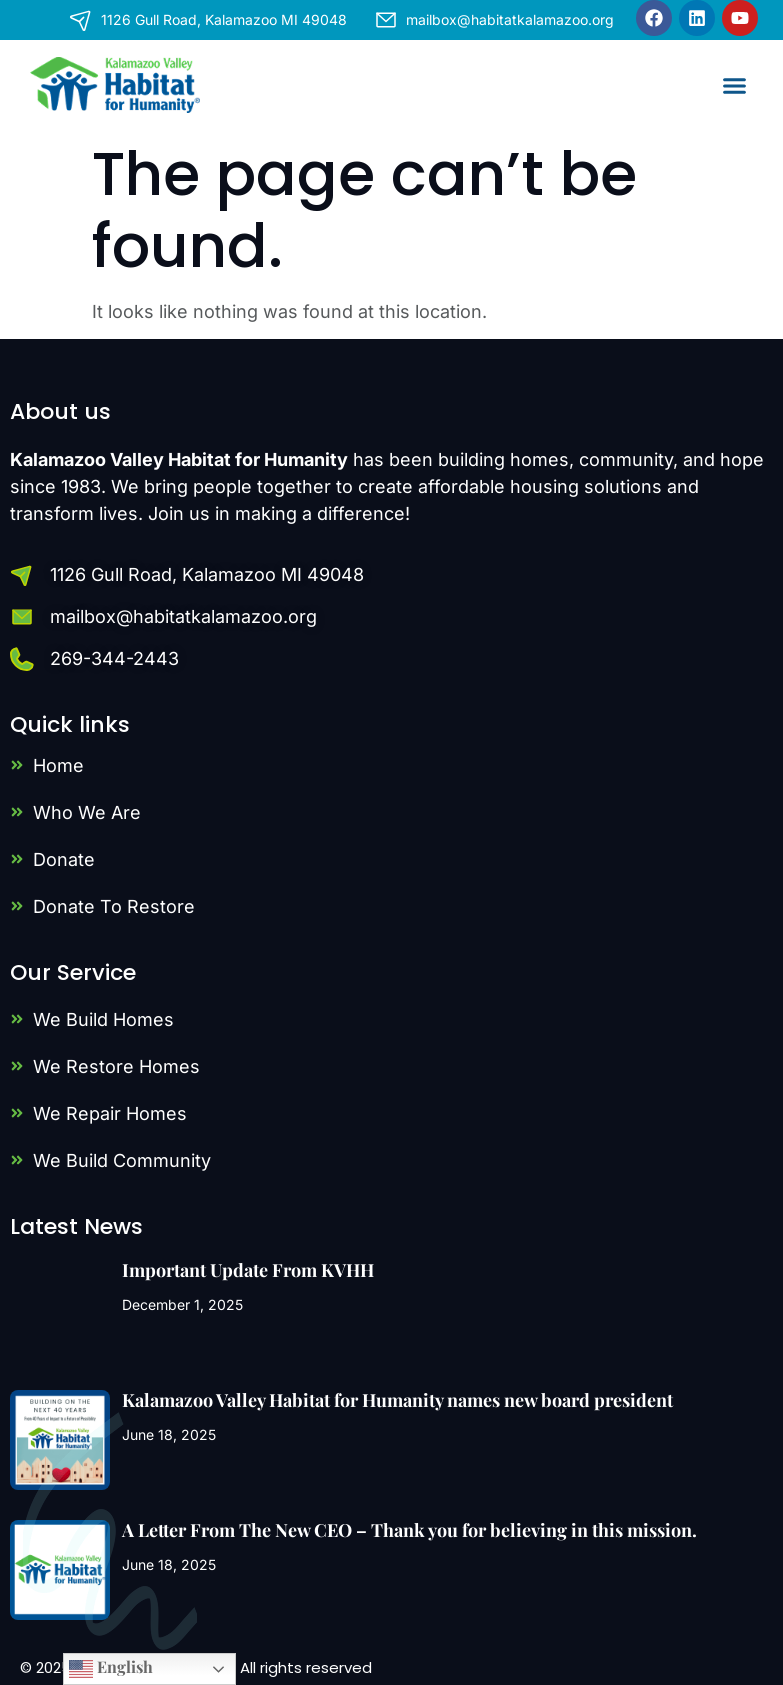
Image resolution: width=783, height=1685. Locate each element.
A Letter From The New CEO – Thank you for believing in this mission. (409, 1530)
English (111, 1668)
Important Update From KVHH (248, 1270)
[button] (735, 85)
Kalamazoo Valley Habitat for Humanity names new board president (397, 1400)
